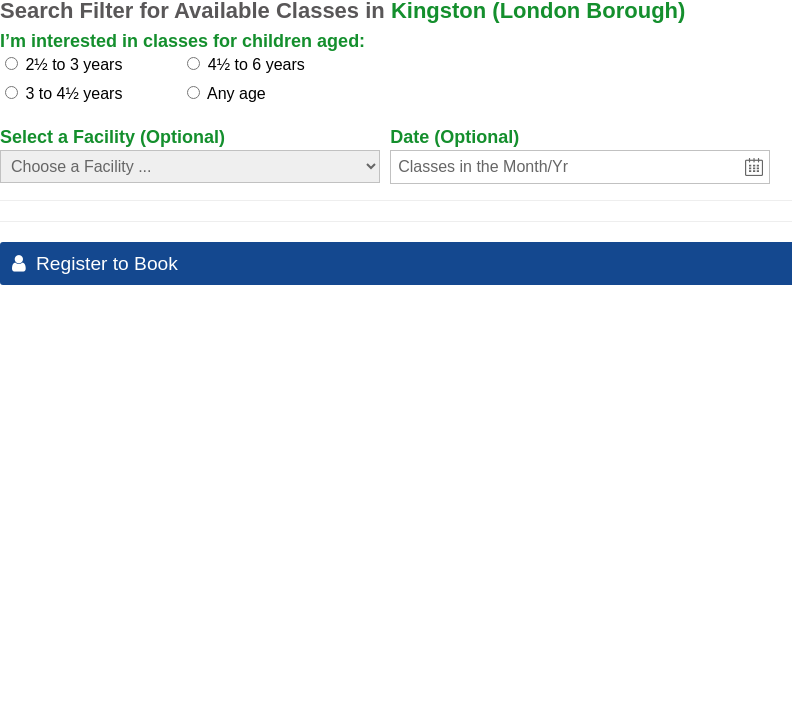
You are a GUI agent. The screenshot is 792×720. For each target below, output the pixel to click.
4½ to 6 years (256, 64)
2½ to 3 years (73, 64)
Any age (236, 93)
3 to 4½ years (73, 93)
